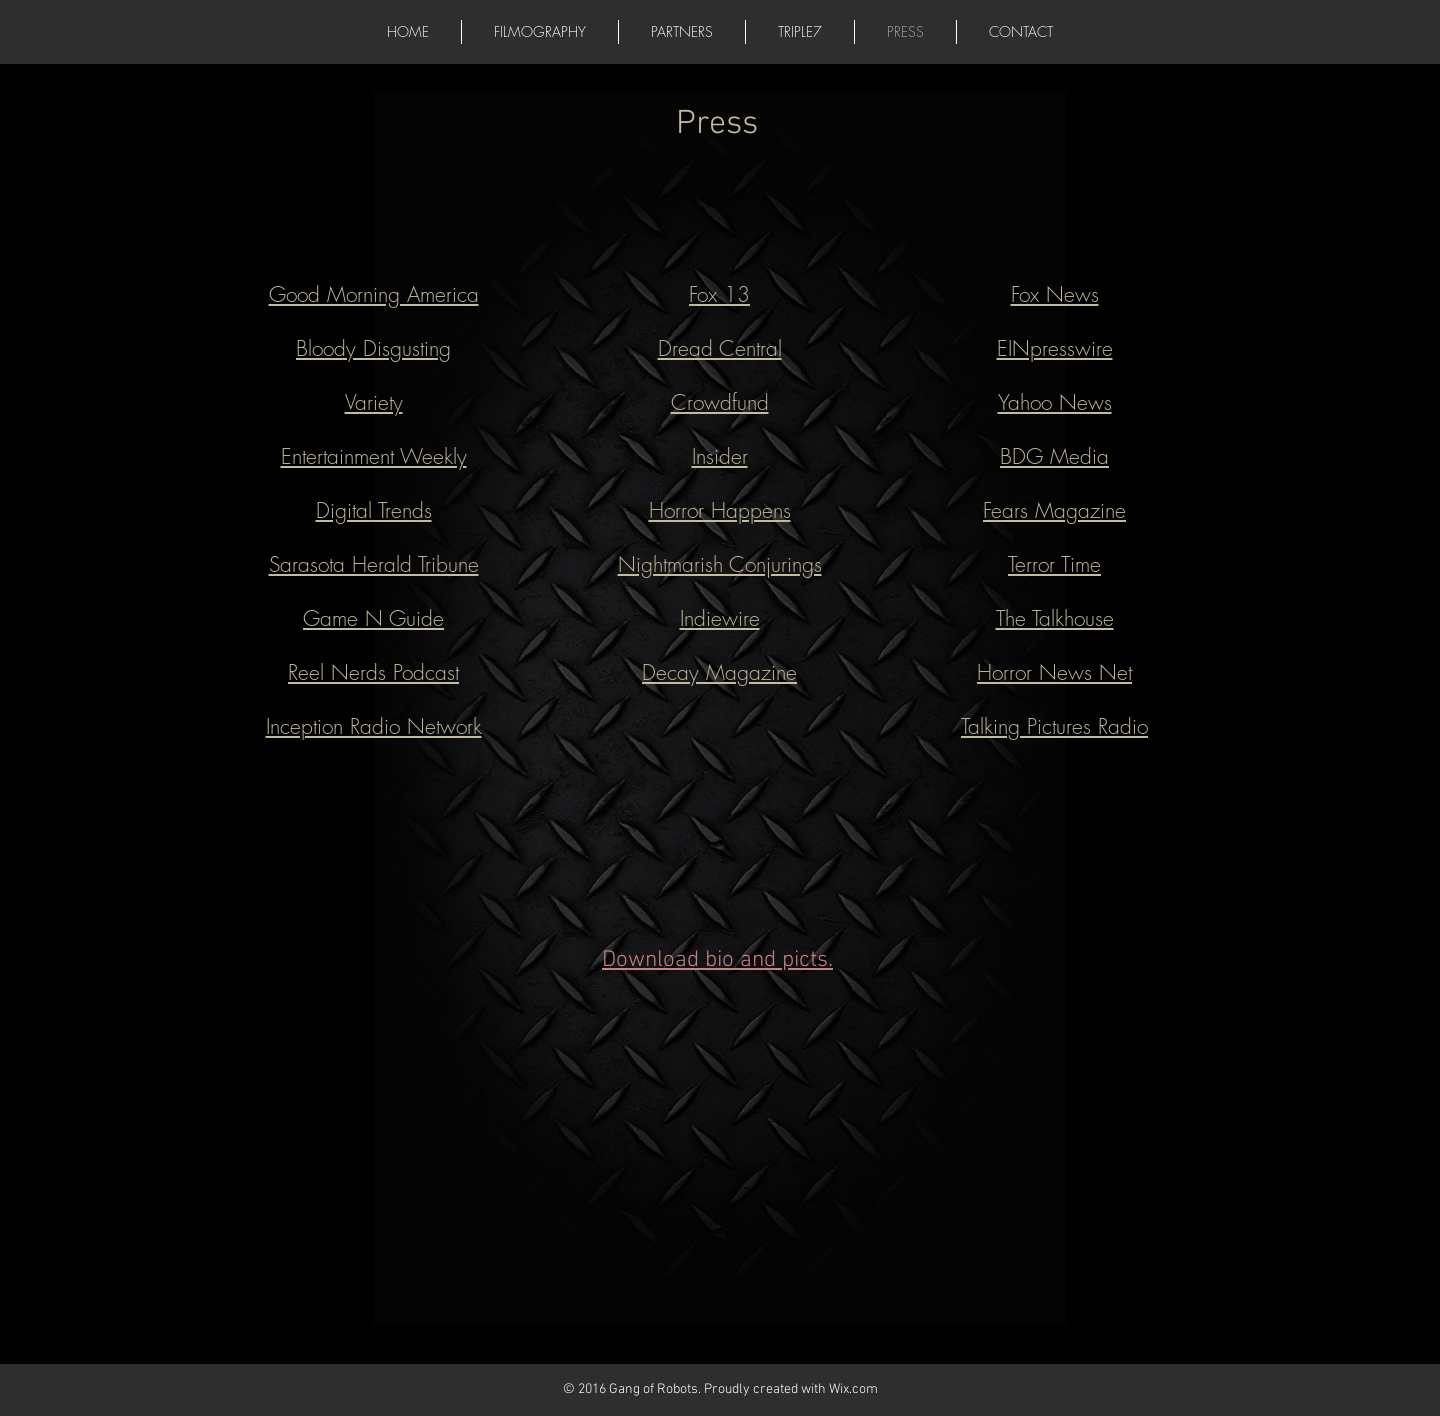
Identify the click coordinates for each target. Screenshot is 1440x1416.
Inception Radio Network (374, 726)
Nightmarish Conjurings (720, 564)
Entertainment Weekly (374, 456)
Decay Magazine (719, 672)
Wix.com (853, 1389)
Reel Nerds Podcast (373, 672)
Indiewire (720, 618)
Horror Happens (720, 510)
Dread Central (720, 348)
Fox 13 (719, 294)
